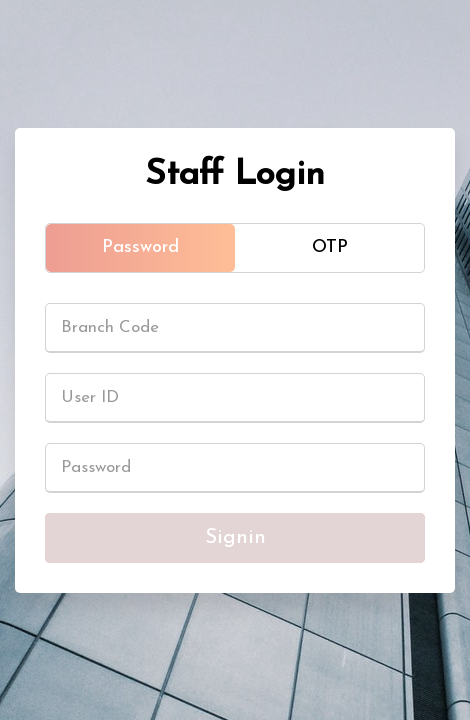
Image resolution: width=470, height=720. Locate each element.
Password (140, 247)
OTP (330, 247)
